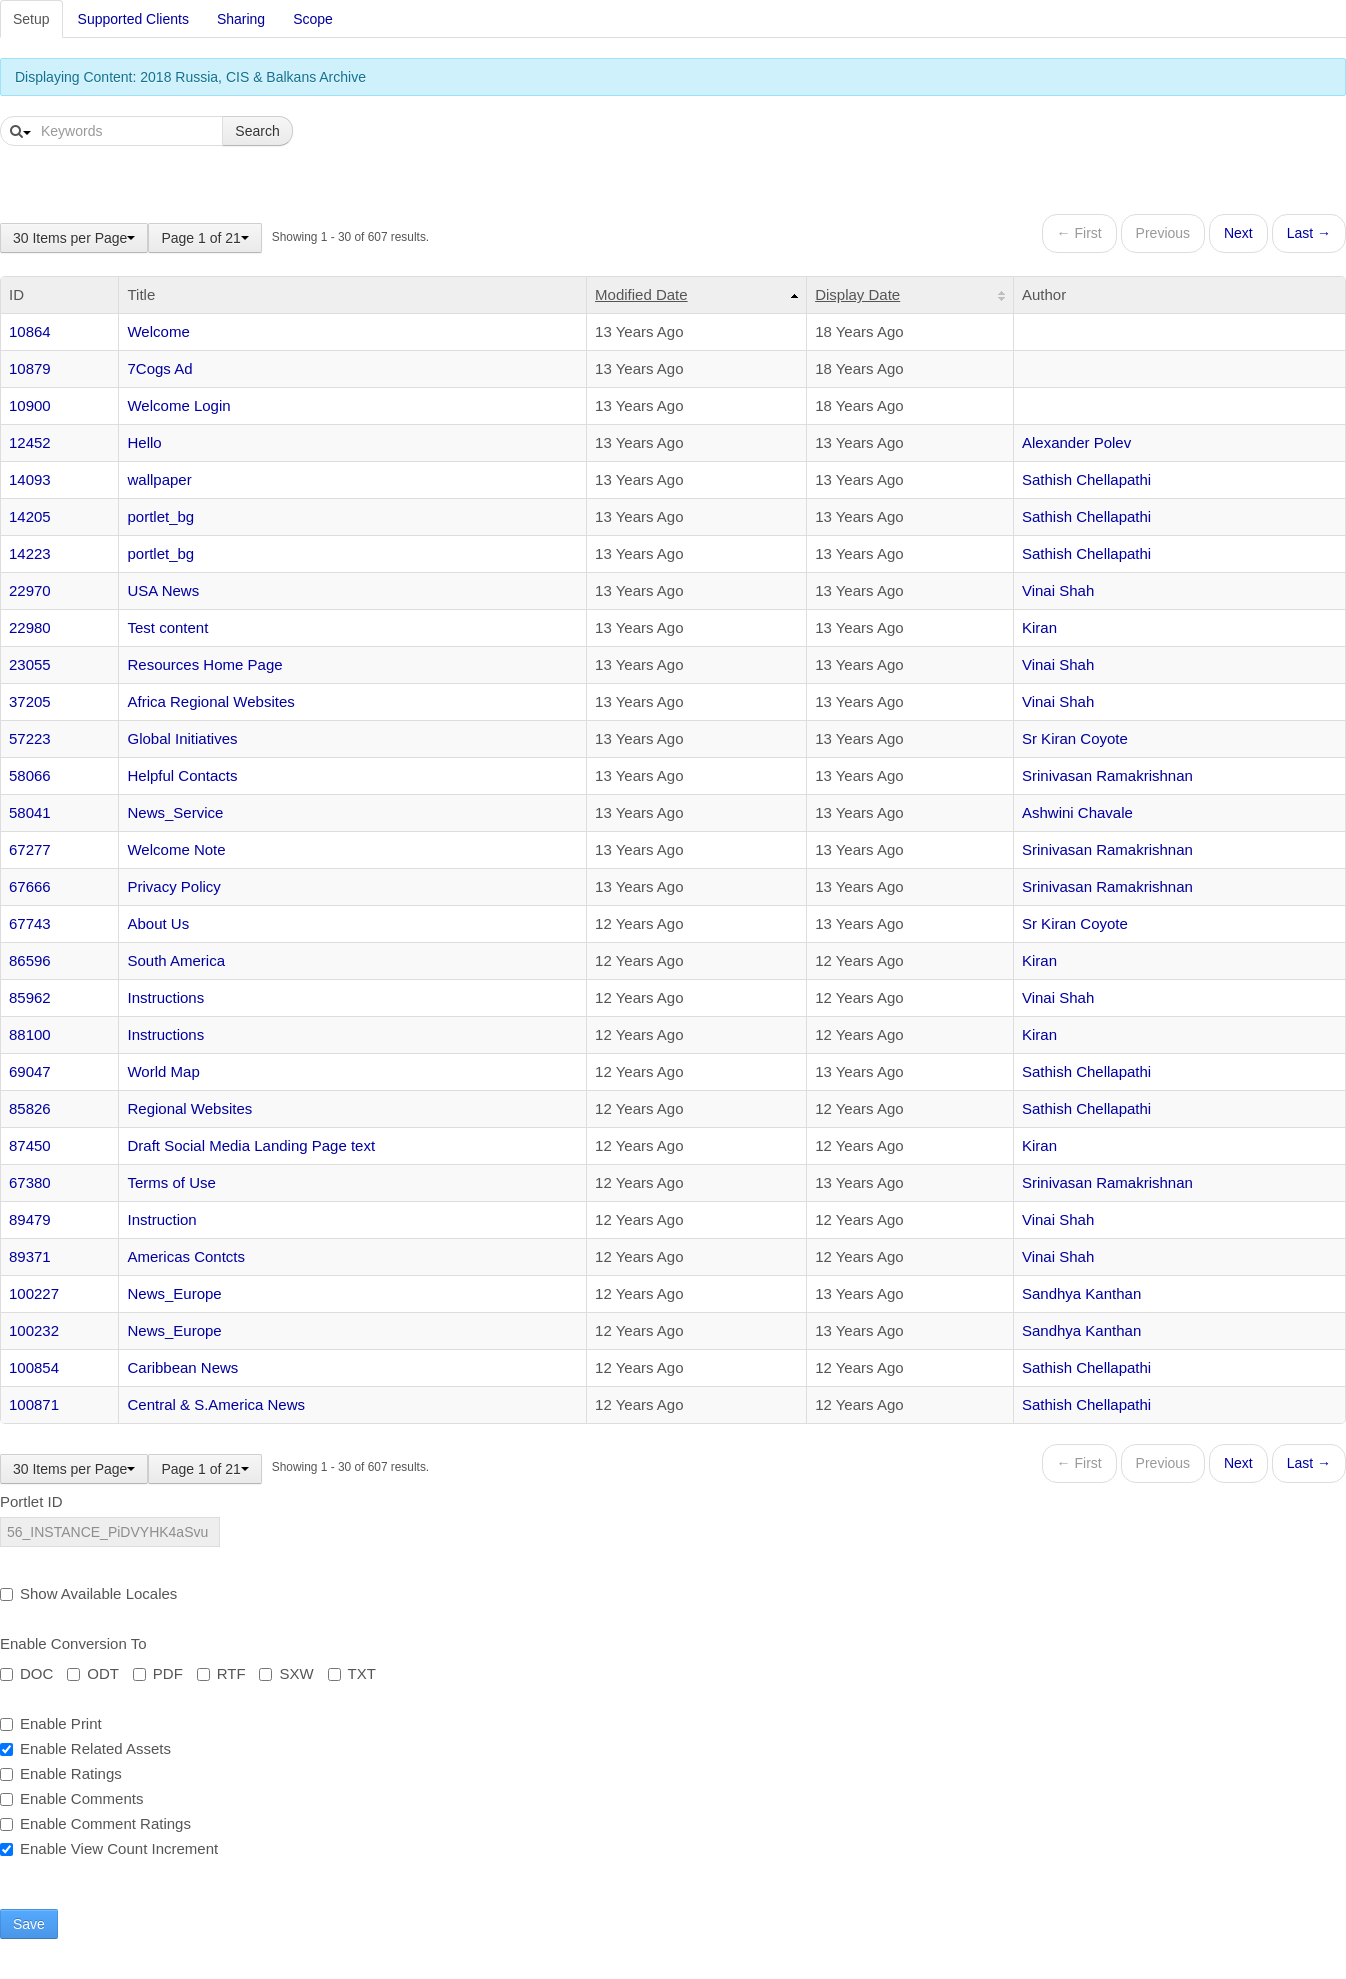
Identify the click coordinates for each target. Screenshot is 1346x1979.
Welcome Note (176, 849)
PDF (158, 1673)
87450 (30, 1145)
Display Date (857, 294)
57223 (30, 738)
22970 (30, 590)
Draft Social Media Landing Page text (251, 1145)
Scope (313, 19)
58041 (30, 812)
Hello (144, 442)
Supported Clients (133, 19)
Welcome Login (178, 405)
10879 (30, 368)
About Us (158, 923)
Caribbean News (182, 1367)
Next (1238, 233)
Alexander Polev (1076, 442)
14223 (30, 553)
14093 (30, 479)
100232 (34, 1330)
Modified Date (641, 294)
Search (257, 131)
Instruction (161, 1219)
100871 (34, 1404)
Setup (31, 19)
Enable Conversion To (73, 1643)
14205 (30, 516)
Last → (1309, 233)
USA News (163, 590)
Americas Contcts (186, 1256)
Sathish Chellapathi (1086, 479)
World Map (163, 1071)
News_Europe (174, 1293)
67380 (30, 1182)
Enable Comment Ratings (95, 1823)
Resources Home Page (204, 664)
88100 (30, 1034)
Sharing (241, 19)
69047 (30, 1071)
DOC (26, 1673)
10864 (30, 331)
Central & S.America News (216, 1404)
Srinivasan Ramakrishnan (1107, 775)
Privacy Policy (173, 886)
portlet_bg (160, 516)
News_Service (175, 812)
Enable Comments (71, 1798)
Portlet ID (31, 1501)
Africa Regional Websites (210, 701)
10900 (30, 405)
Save (29, 1924)
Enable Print (51, 1723)
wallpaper (159, 479)
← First (1079, 233)
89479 (30, 1219)
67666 (30, 886)
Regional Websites (189, 1108)
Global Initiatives (182, 738)
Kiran (1039, 627)
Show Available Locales (88, 1593)
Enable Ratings (61, 1773)
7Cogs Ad (159, 368)
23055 (30, 664)
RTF (221, 1673)
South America (176, 960)
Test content (167, 627)
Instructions (165, 997)
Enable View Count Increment (109, 1848)
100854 (34, 1367)
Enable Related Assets (85, 1748)
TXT (352, 1673)
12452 (30, 442)
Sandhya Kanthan (1081, 1293)
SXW (286, 1673)
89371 (30, 1256)
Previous (1163, 233)
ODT (93, 1673)
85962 (30, 997)
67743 (30, 923)
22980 (30, 627)
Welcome (158, 331)
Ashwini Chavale (1077, 812)
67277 (30, 849)
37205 (30, 701)
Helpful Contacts (182, 775)
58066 (30, 775)
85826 (30, 1108)
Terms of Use (171, 1182)
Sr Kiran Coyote (1075, 738)
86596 (30, 960)
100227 (34, 1293)
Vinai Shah (1058, 590)
